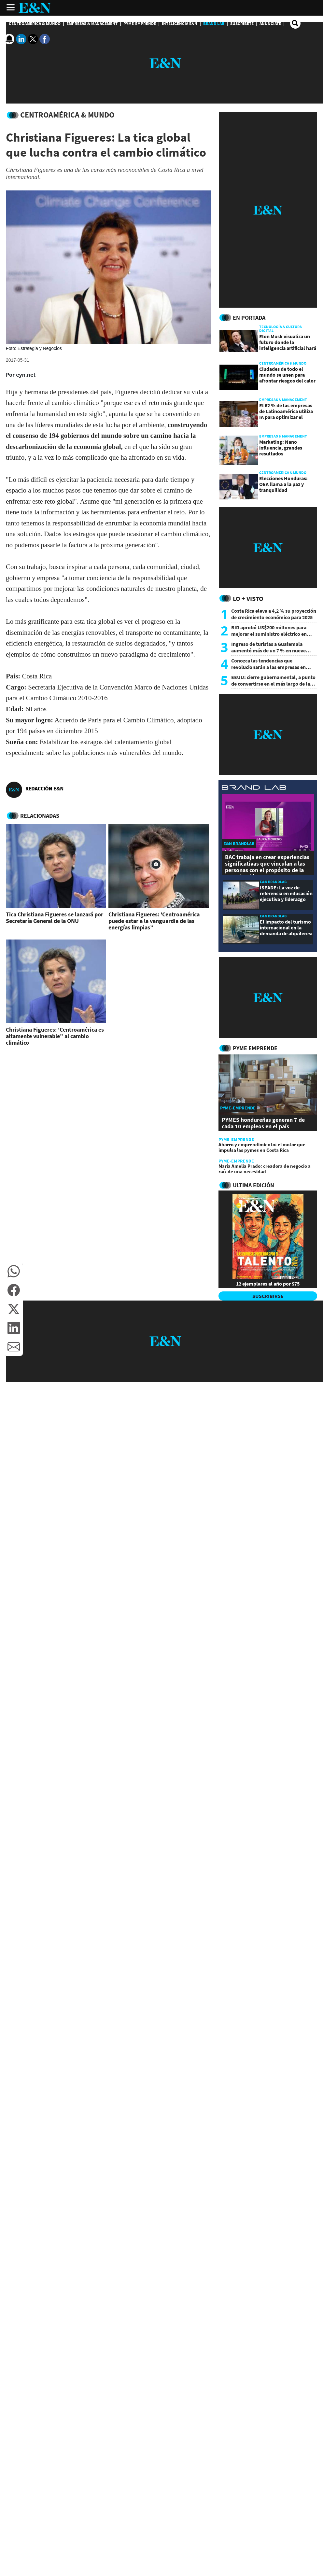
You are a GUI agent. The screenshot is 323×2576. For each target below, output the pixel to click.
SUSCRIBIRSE (268, 1296)
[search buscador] (295, 23)
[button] (13, 1271)
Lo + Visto (248, 598)
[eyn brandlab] (254, 788)
